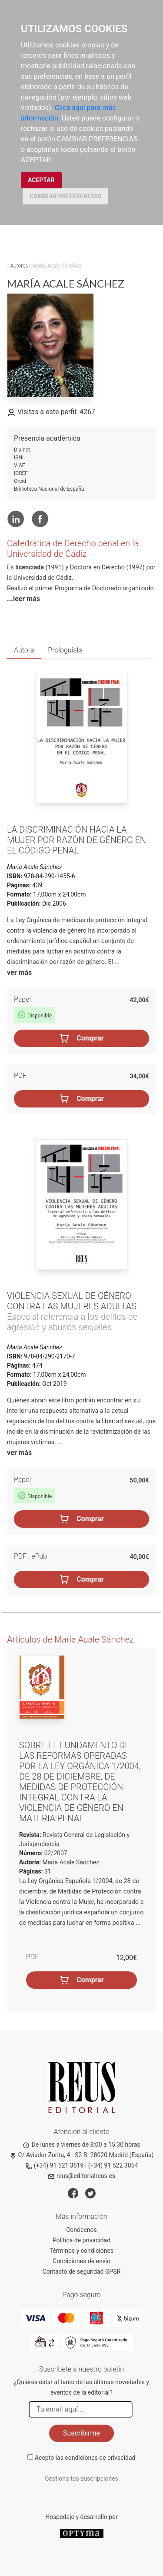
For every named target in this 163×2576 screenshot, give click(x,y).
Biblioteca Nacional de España (49, 489)
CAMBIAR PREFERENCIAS (65, 196)
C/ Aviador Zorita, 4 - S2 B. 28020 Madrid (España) (82, 2154)
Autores (19, 266)
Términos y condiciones (81, 2250)
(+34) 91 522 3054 (113, 2165)
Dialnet (22, 450)
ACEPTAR (41, 180)
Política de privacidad (81, 2240)
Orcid (20, 481)
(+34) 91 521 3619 (54, 2165)
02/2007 (55, 1853)
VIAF (19, 465)
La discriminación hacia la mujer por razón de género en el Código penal (76, 840)
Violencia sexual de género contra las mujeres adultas (71, 1301)
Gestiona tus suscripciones (81, 2478)
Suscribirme (81, 2433)
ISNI (18, 458)
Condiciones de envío (81, 2261)
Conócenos (81, 2229)
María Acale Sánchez (71, 1862)
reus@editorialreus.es (81, 2175)
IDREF (21, 473)
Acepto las (85, 2457)
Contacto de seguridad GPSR (82, 2271)
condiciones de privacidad (100, 2457)
